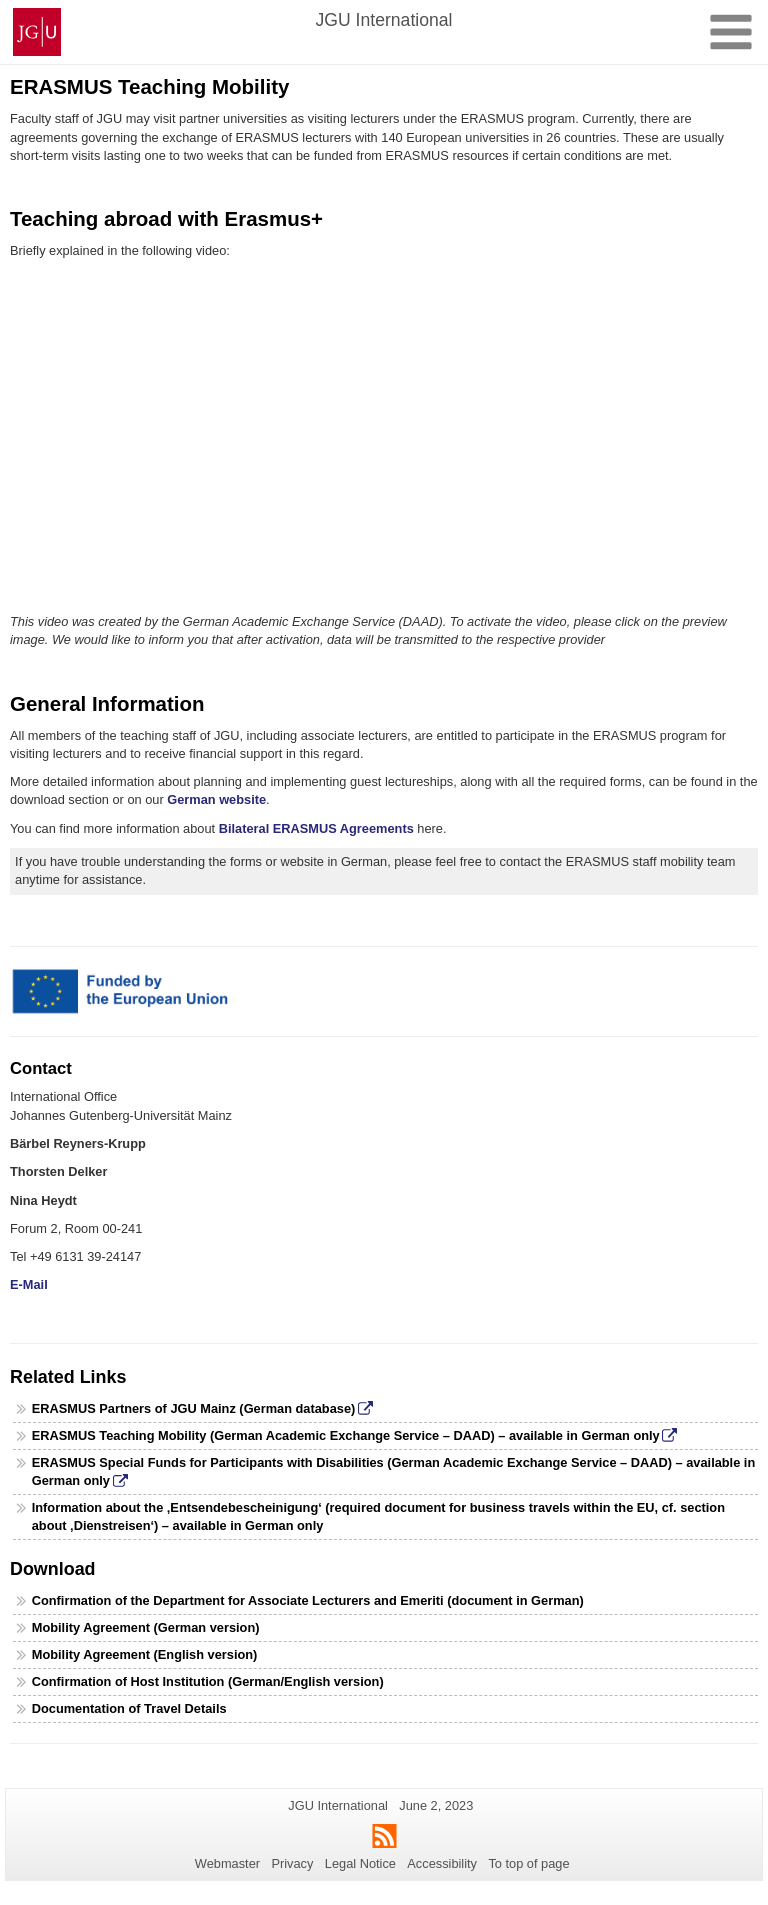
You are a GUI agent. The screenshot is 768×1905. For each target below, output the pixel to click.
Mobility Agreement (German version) (146, 1627)
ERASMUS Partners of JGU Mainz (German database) (194, 1408)
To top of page (528, 1863)
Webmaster (227, 1863)
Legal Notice (360, 1863)
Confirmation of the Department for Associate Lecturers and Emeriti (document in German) (308, 1600)
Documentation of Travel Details (129, 1708)
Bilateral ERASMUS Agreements (318, 828)
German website (216, 799)
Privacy (292, 1863)
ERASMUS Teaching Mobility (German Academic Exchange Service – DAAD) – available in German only (346, 1435)
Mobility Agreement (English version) (145, 1654)
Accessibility (442, 1863)
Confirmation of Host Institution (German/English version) (208, 1681)
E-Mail (29, 1284)
